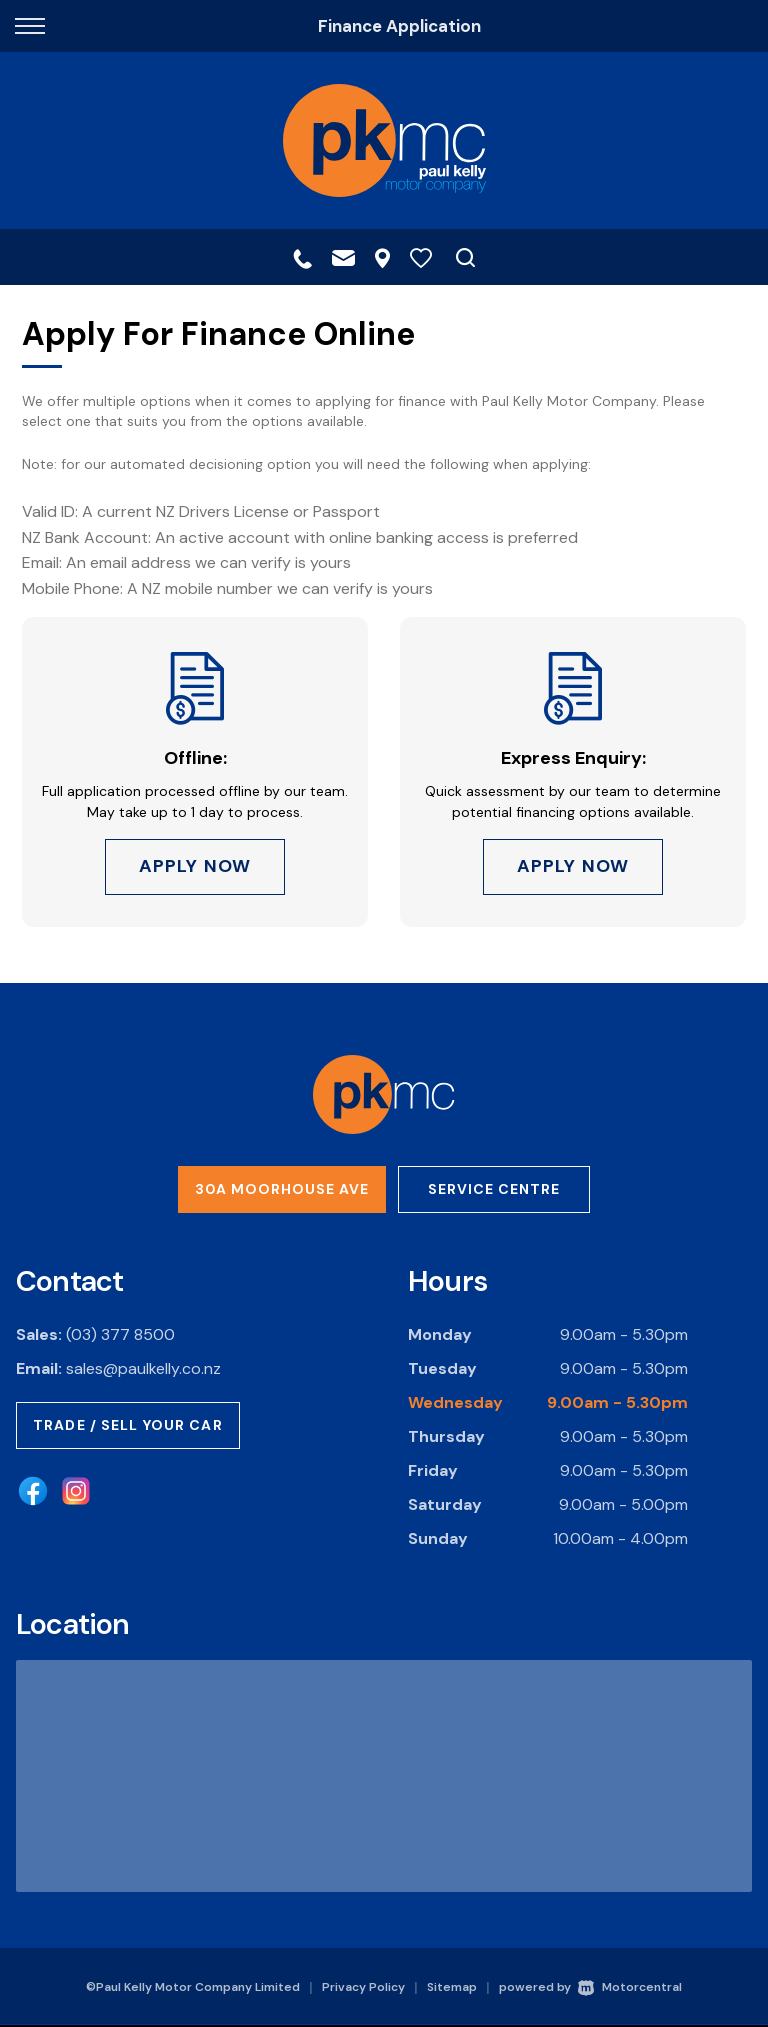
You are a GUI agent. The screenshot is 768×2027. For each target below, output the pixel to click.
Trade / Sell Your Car (128, 1426)
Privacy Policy (363, 1989)
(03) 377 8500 (120, 1335)
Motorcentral (630, 1989)
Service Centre (494, 1190)
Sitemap (452, 1989)
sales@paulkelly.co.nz (143, 1369)
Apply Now (195, 867)
